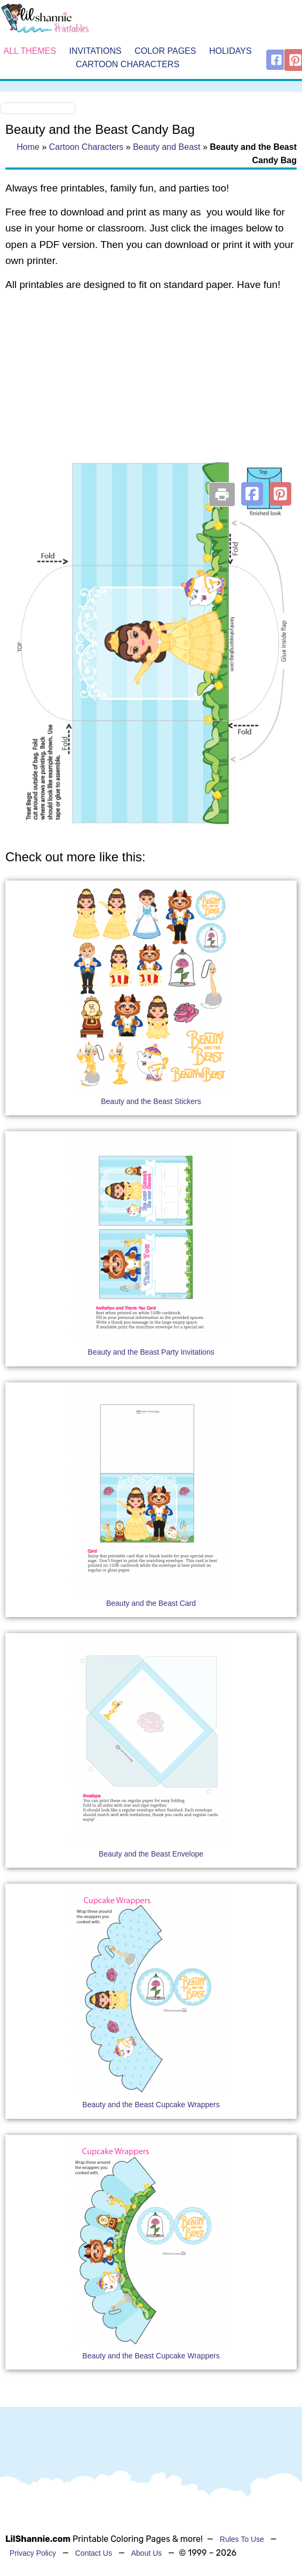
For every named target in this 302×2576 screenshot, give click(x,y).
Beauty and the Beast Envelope (151, 1854)
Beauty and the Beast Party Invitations (151, 1352)
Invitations (95, 50)
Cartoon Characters (127, 64)
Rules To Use (242, 2539)
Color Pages (165, 50)
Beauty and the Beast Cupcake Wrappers (150, 2104)
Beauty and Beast (166, 146)
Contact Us (93, 2553)
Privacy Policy (33, 2553)
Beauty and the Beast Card (151, 1603)
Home (28, 146)
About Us (146, 2553)
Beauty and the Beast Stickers (151, 1101)
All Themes (29, 50)
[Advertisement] (148, 386)
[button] (252, 494)
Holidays (230, 50)
